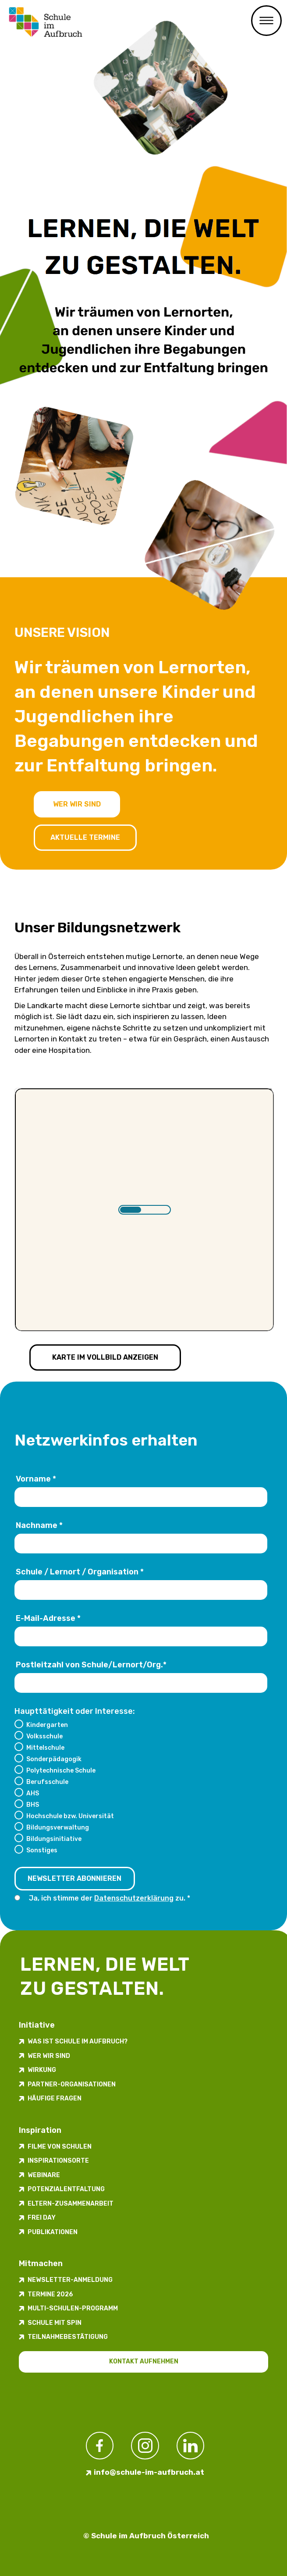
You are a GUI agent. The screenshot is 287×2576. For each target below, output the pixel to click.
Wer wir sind (77, 804)
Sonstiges (41, 1850)
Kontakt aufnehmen (143, 2361)
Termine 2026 (50, 2294)
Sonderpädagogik (53, 1758)
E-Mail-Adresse (48, 1618)
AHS (32, 1793)
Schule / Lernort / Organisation (80, 1572)
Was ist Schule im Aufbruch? (78, 2041)
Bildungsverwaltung (57, 1827)
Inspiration (40, 2130)
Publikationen (53, 2232)
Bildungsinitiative (53, 1838)
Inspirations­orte (58, 2160)
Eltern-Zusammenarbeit (70, 2203)
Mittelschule (45, 1747)
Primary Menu (266, 20)
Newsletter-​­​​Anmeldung (70, 2280)
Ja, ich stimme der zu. (107, 1898)
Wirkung (42, 2070)
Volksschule (44, 1736)
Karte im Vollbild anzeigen (105, 1357)
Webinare (44, 2175)
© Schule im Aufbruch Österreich (146, 2535)
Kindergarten (47, 1724)
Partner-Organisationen (72, 2084)
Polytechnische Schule (61, 1770)
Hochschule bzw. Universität (70, 1815)
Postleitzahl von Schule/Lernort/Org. (91, 1665)
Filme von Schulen (60, 2146)
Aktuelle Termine (85, 837)
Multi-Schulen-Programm (73, 2308)
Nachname (39, 1525)
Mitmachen (41, 2263)
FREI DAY (42, 2217)
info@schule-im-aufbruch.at (149, 2472)
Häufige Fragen (54, 2098)
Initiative (37, 2025)
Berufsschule (47, 1781)
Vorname (36, 1479)
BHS (32, 1804)
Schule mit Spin (54, 2323)
